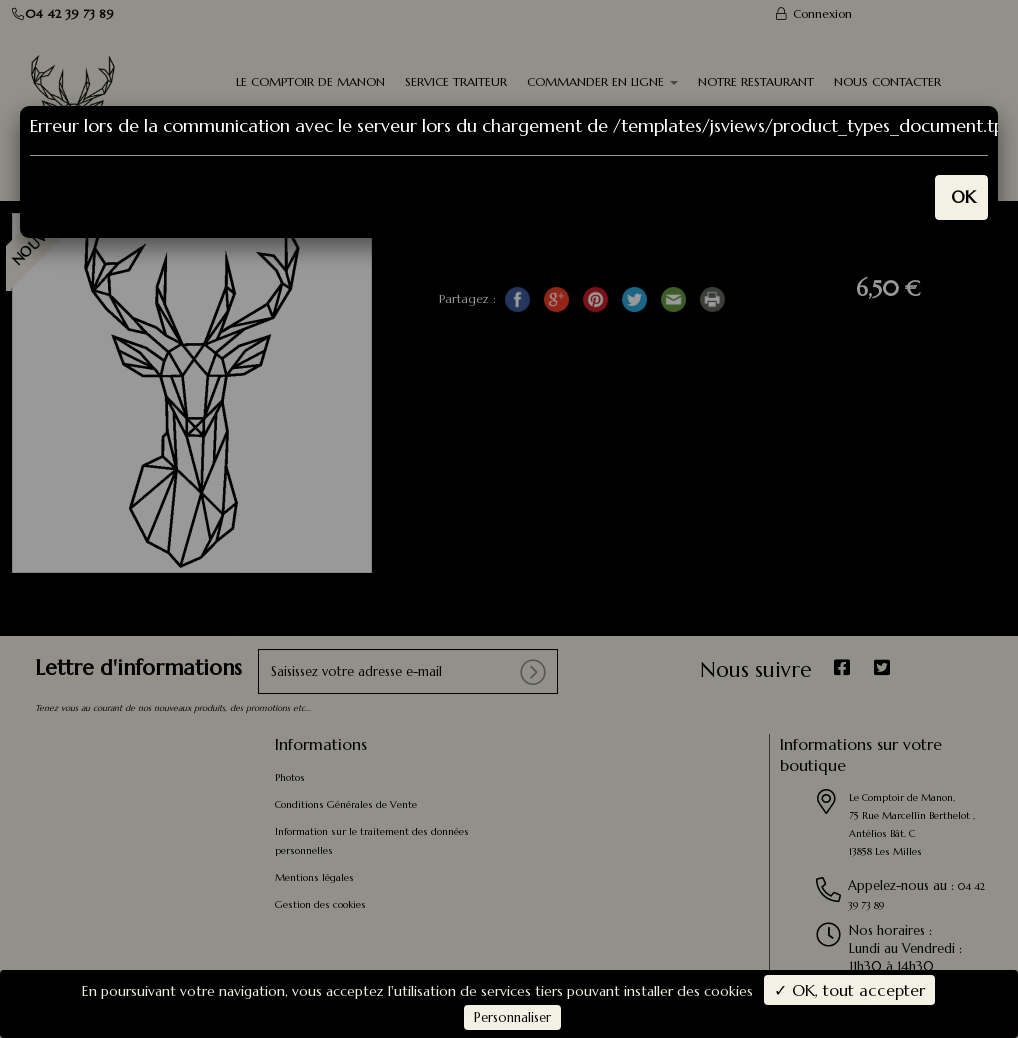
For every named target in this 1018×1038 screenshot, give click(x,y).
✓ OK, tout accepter (849, 990)
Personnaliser (512, 1017)
